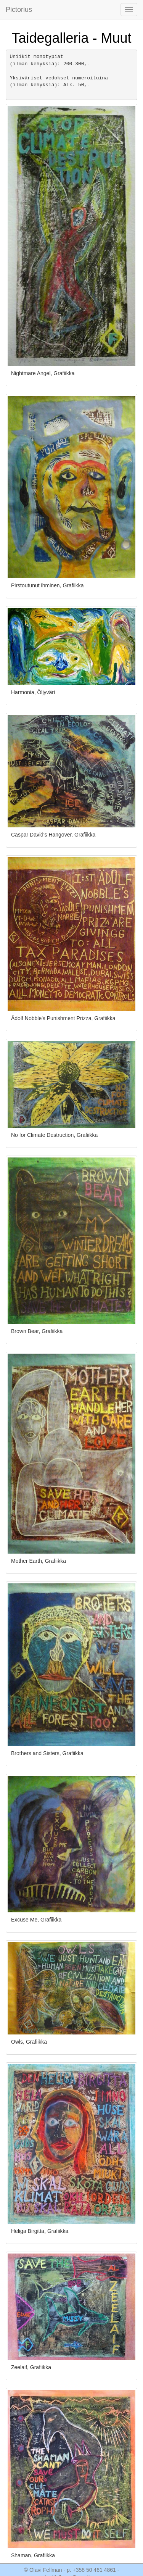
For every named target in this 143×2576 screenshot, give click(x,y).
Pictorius (19, 9)
